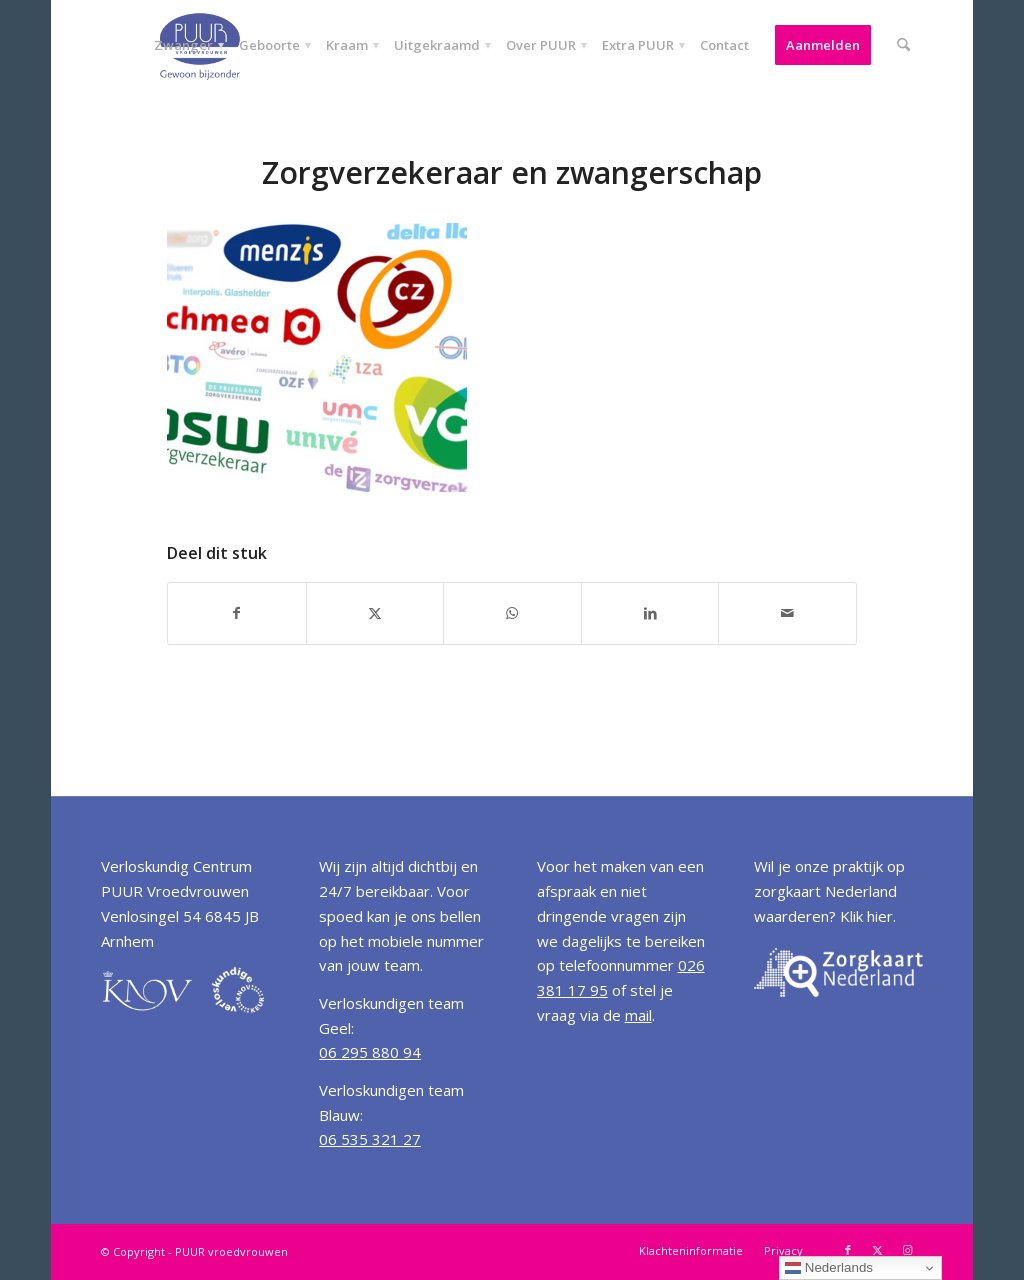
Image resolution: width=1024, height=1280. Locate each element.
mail (638, 1015)
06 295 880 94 (370, 1052)
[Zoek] (903, 45)
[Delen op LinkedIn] (650, 613)
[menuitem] (183, 45)
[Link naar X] (878, 1250)
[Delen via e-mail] (787, 613)
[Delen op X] (375, 613)
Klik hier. (868, 916)
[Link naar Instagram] (908, 1250)
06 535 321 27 (370, 1139)
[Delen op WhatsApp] (512, 613)
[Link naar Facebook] (848, 1250)
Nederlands (829, 1268)
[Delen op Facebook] (237, 613)
